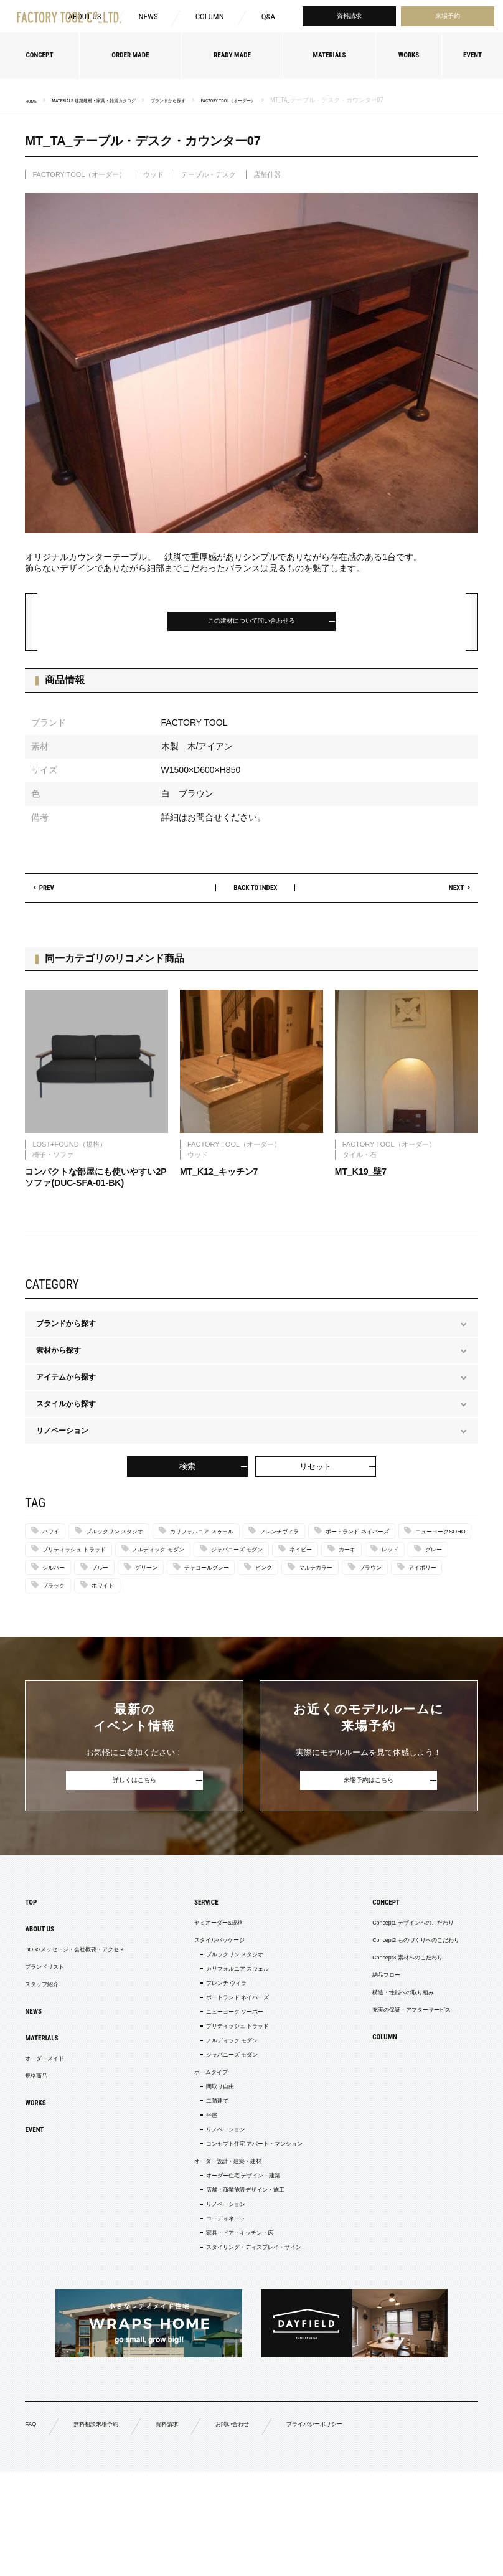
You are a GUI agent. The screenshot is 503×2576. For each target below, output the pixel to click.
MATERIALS (47, 2097)
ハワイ (55, 1541)
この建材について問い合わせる (251, 624)
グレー (322, 1583)
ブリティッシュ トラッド (298, 1562)
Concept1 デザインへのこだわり (397, 1968)
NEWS (144, 20)
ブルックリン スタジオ (135, 1541)
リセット (315, 1475)
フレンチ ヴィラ (220, 2038)
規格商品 (40, 2140)
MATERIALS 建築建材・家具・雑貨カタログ (115, 100)
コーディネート (219, 2313)
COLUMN (207, 20)
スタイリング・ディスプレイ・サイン (256, 2347)
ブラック (59, 1625)
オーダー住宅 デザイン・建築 (242, 2263)
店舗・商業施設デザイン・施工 (245, 2280)
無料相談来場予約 (107, 2526)
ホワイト (119, 1625)
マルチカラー (270, 1603)
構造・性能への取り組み (384, 2047)
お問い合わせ (264, 2526)
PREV (54, 895)
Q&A (267, 20)
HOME (32, 100)
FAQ (32, 2526)
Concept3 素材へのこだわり (390, 2008)
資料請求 (349, 19)
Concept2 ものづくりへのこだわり (401, 1988)
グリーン (59, 1603)
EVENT (37, 2200)
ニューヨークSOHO (192, 1562)
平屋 (200, 2193)
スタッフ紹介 (47, 2038)
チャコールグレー (134, 1603)
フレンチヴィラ (345, 1541)
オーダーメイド (51, 2120)
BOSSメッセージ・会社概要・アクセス (91, 1998)
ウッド (153, 174)
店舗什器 (267, 174)
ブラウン (338, 1603)
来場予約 (447, 19)
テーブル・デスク (208, 174)
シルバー (378, 1583)
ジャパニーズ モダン (78, 1583)
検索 (187, 1475)
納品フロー (361, 2028)
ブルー (435, 1583)
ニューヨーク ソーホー (231, 2072)
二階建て (208, 2176)
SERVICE (195, 1945)
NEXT (449, 895)
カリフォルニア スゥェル (247, 1541)
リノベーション (219, 2209)
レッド (269, 1583)
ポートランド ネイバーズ (86, 1562)
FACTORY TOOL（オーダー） (291, 100)
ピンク (206, 1603)
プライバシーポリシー (361, 2526)
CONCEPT (361, 1945)
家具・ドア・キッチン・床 (238, 2330)
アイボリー (402, 1603)
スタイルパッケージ (213, 1988)
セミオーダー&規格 (211, 1968)
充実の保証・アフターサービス (395, 2067)
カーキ (216, 1583)
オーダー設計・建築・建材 (224, 2246)
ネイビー (159, 1583)
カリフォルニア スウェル (235, 2021)
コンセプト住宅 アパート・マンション (257, 2226)
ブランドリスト (51, 2018)
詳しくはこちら (134, 1820)
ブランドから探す (213, 100)
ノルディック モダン (405, 1562)
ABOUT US (44, 1975)
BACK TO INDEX (255, 895)
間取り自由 (211, 2159)
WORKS (39, 2170)
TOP (33, 1945)
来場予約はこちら (368, 1820)
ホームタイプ (201, 2142)
